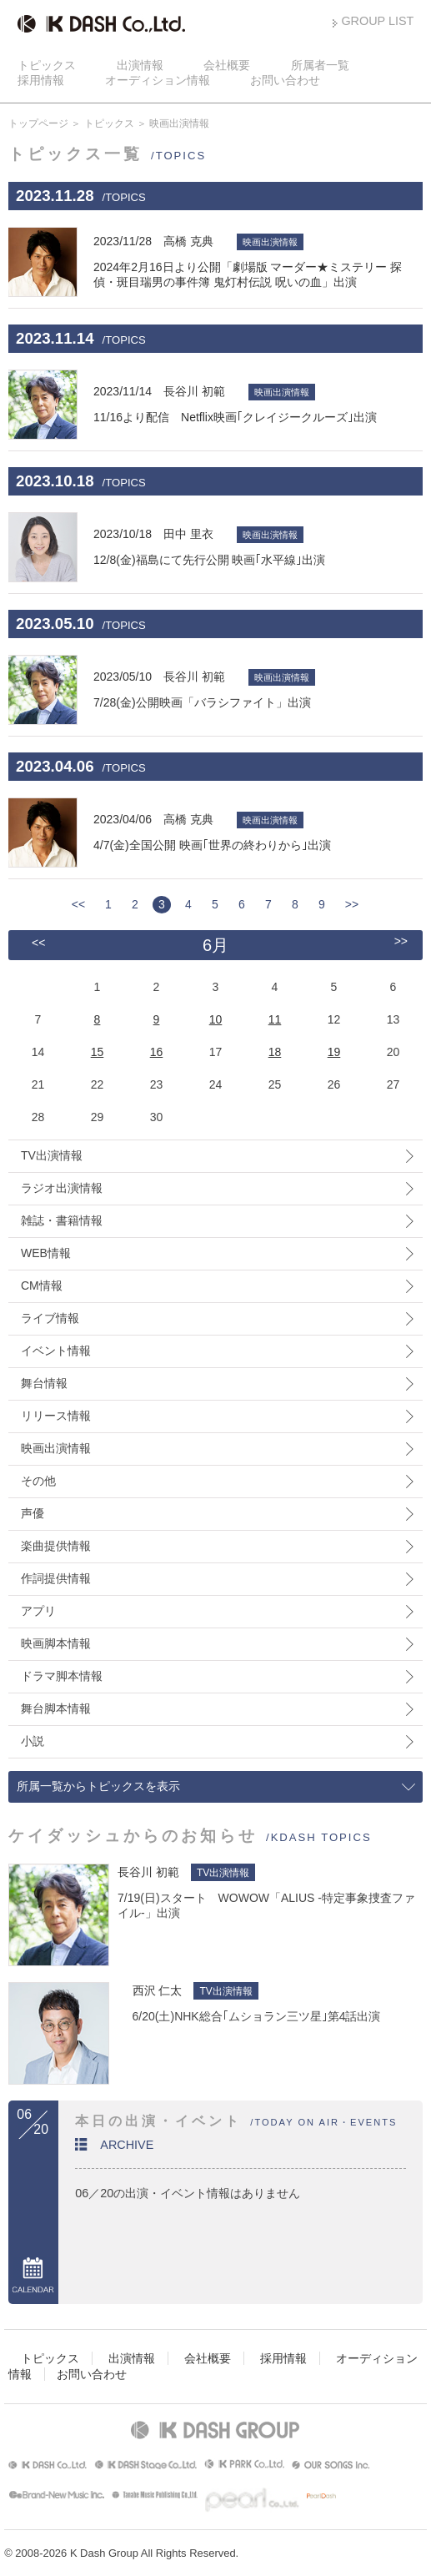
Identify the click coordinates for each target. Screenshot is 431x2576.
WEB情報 (46, 1253)
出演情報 (140, 65)
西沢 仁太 (158, 1990)
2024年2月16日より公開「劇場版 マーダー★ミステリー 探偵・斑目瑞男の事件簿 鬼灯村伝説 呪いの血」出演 (258, 261)
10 (216, 1019)
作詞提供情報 (56, 1578)
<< (78, 904)
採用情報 (41, 80)
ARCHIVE (126, 2144)
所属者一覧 (320, 65)
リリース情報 (56, 1415)
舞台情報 (44, 1383)
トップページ (38, 123)
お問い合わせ (285, 80)
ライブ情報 (50, 1318)
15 (97, 1052)
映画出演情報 (56, 1448)
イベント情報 (56, 1350)
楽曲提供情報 (56, 1545)
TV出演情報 (52, 1155)
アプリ (38, 1611)
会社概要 (226, 65)
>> (351, 904)
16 (156, 1052)
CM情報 (42, 1285)
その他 (38, 1480)
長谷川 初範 (148, 1872)
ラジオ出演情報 (62, 1188)
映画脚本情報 (56, 1643)
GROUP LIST (377, 21)
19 (334, 1052)
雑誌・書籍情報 (62, 1220)
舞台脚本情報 (56, 1708)
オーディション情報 (157, 80)
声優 (32, 1513)
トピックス (47, 65)
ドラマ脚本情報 (62, 1676)
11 (275, 1019)
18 (275, 1052)
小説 (32, 1741)
